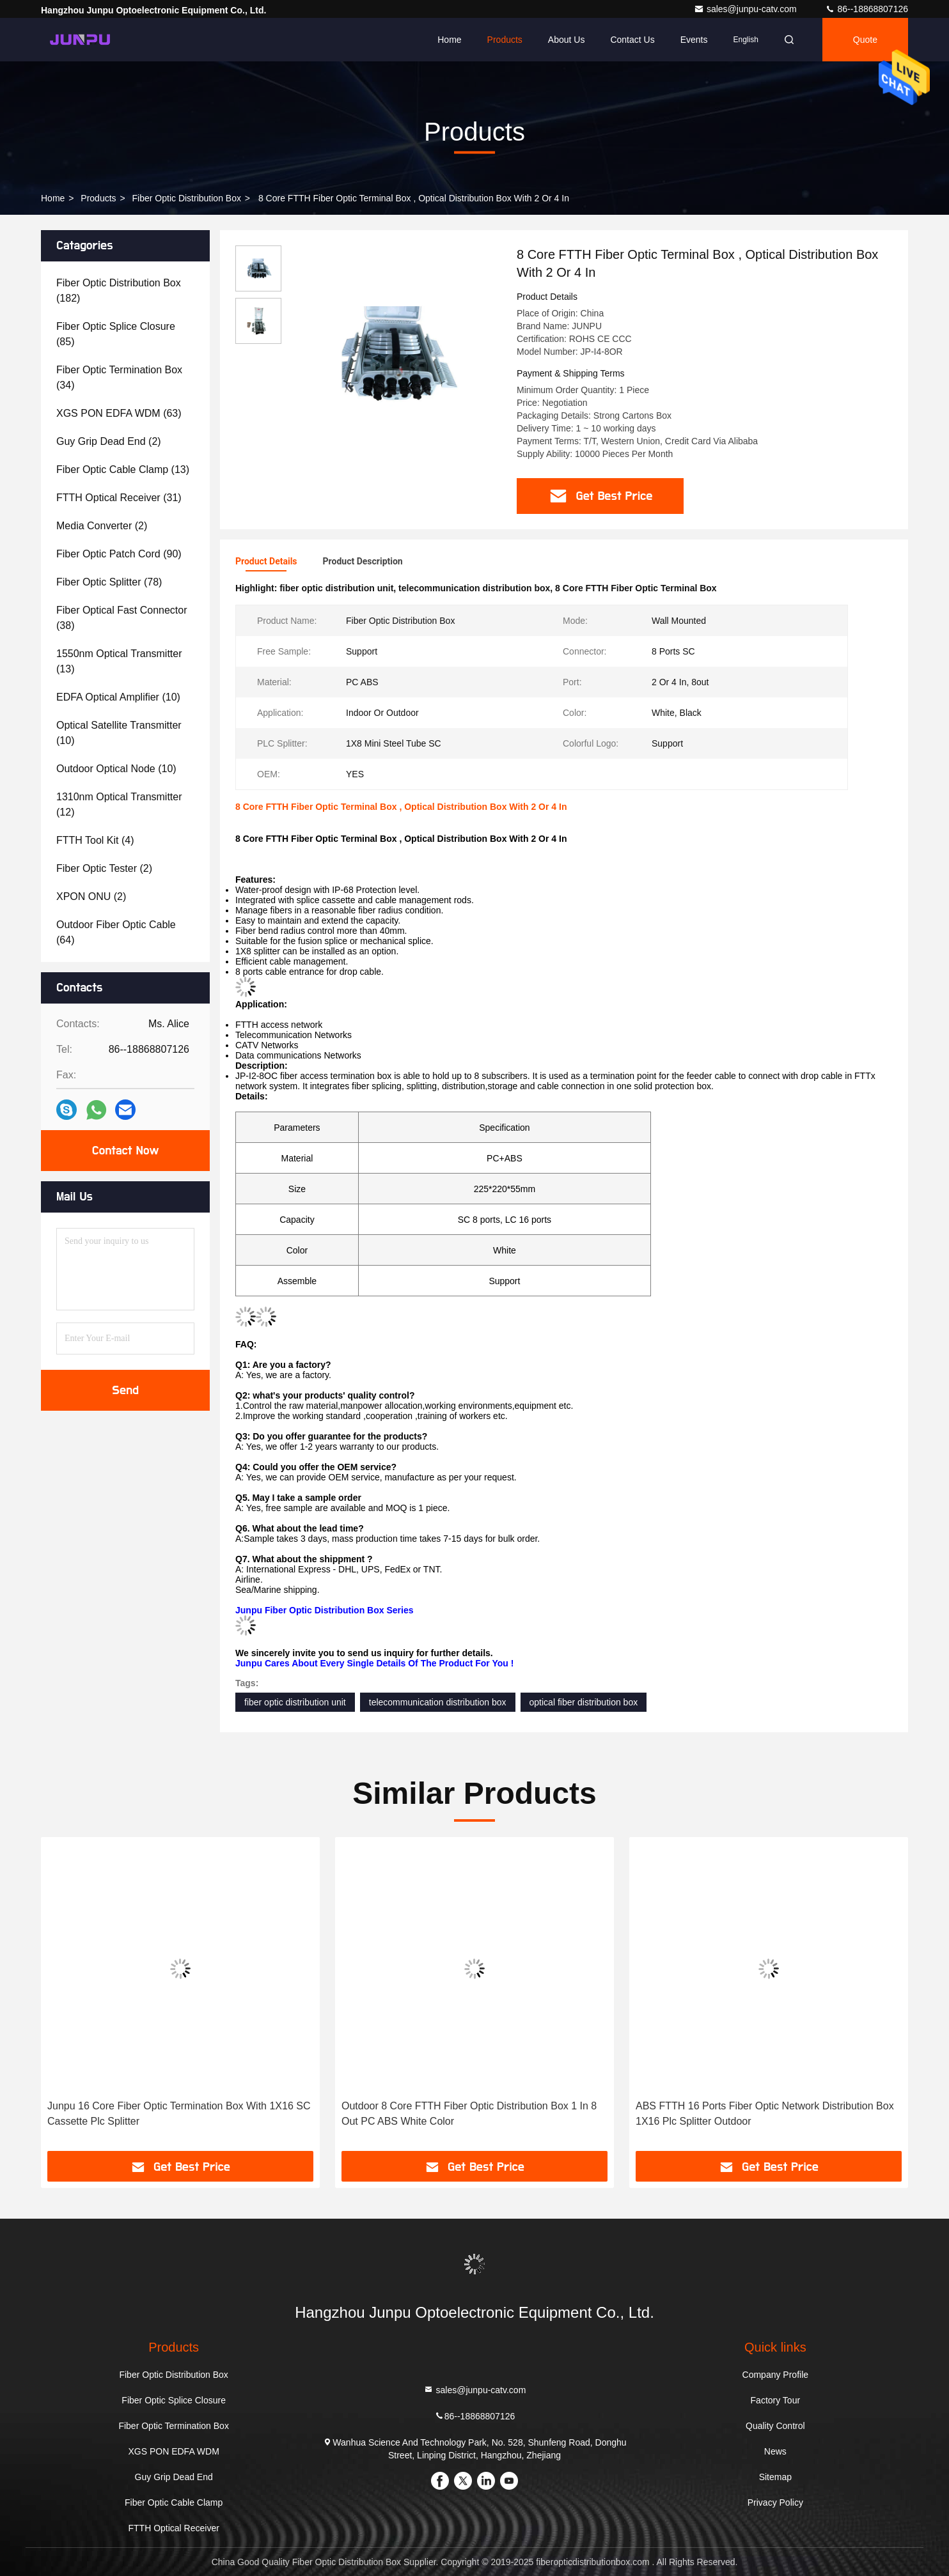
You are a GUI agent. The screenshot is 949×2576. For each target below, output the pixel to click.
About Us (566, 40)
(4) (95, 840)
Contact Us (632, 40)
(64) (116, 932)
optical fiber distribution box (583, 1702)
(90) (119, 553)
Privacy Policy (775, 2502)
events (694, 40)
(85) (115, 334)
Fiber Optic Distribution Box (186, 198)
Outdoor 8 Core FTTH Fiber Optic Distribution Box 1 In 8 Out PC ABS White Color (469, 2113)
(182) (118, 290)
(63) (119, 413)
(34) (119, 377)
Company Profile (775, 2375)
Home (449, 40)
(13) (122, 469)
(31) (119, 497)
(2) (108, 441)
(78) (109, 582)
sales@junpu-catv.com (746, 9)
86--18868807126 (866, 9)
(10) (118, 697)
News (775, 2451)
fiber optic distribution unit (295, 1702)
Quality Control (775, 2426)
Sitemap (775, 2477)
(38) (121, 618)
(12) (119, 804)
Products (504, 40)
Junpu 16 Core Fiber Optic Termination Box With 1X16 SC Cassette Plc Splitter (178, 2113)
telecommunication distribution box (437, 1702)
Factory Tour (776, 2400)
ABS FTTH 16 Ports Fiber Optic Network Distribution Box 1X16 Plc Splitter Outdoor (765, 2113)
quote (865, 40)
